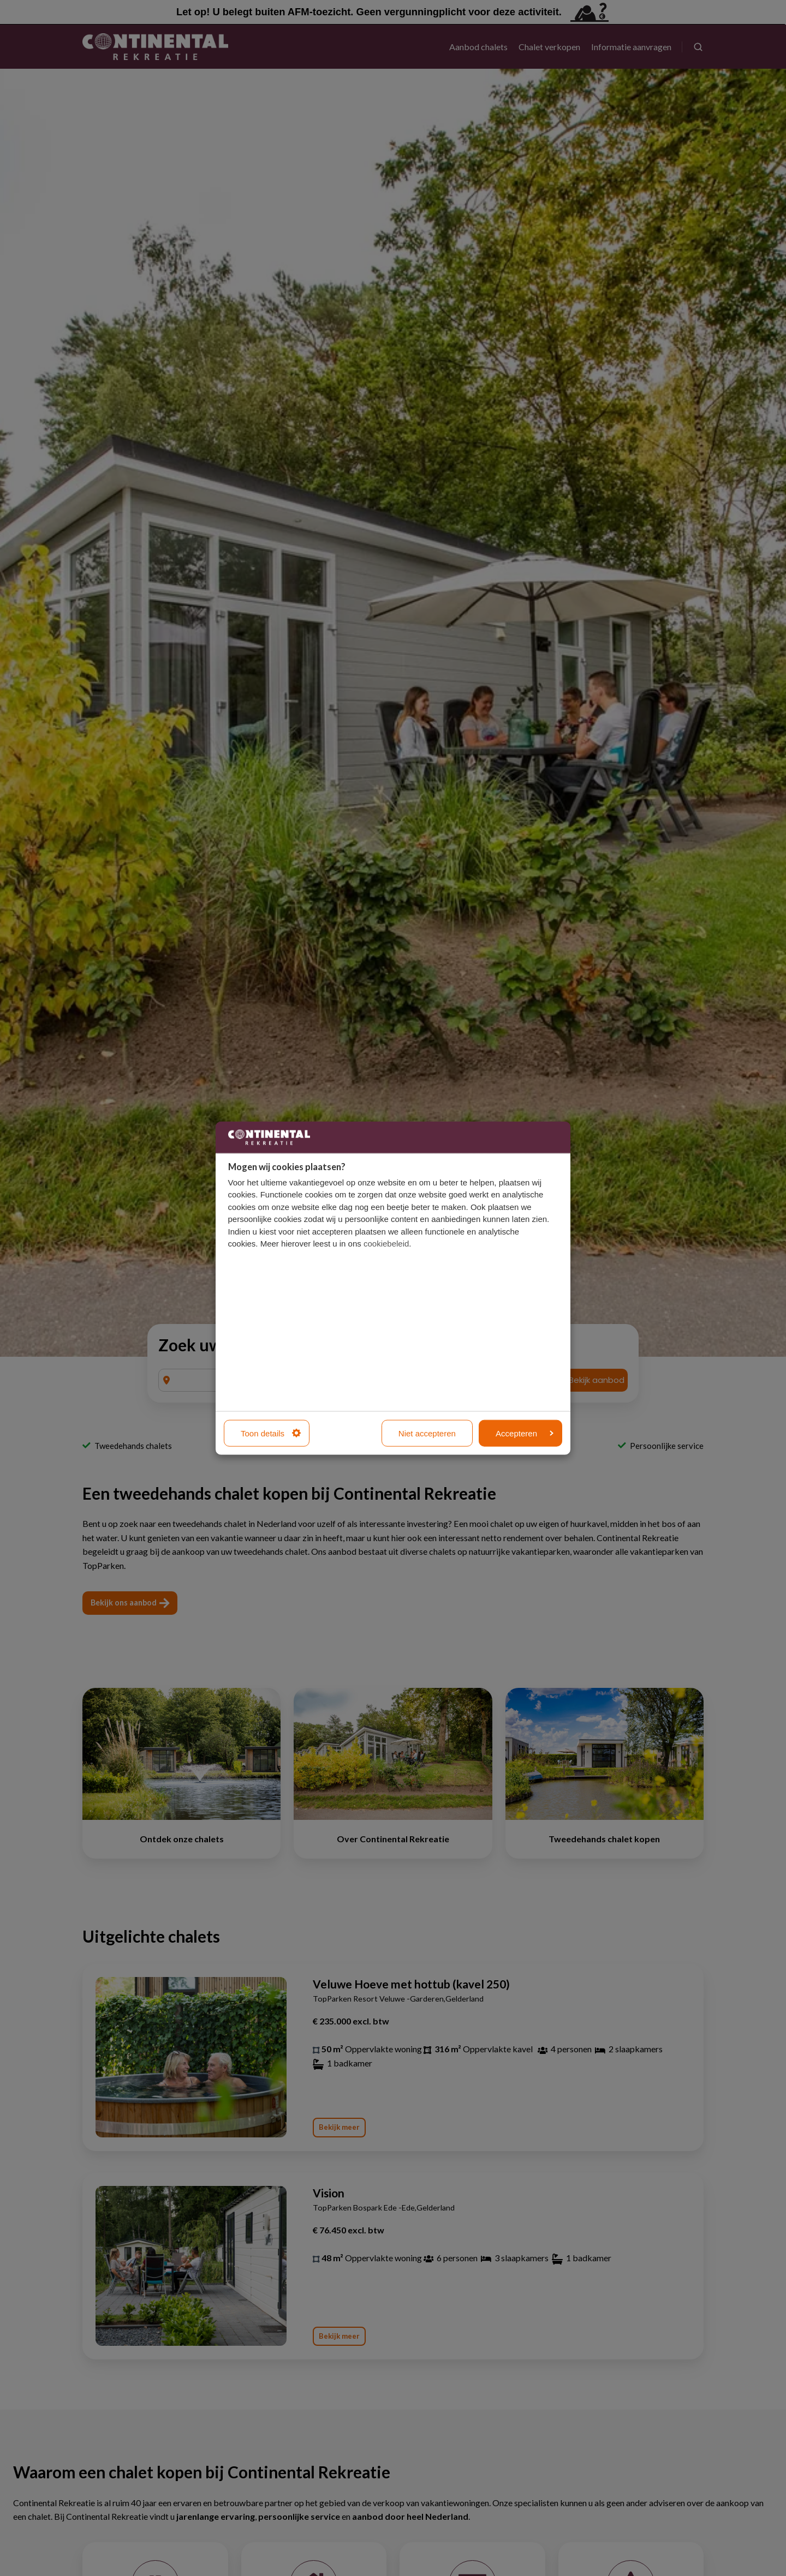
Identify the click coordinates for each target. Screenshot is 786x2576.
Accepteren (524, 1432)
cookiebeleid (386, 1243)
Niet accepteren (427, 1432)
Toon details (271, 1432)
